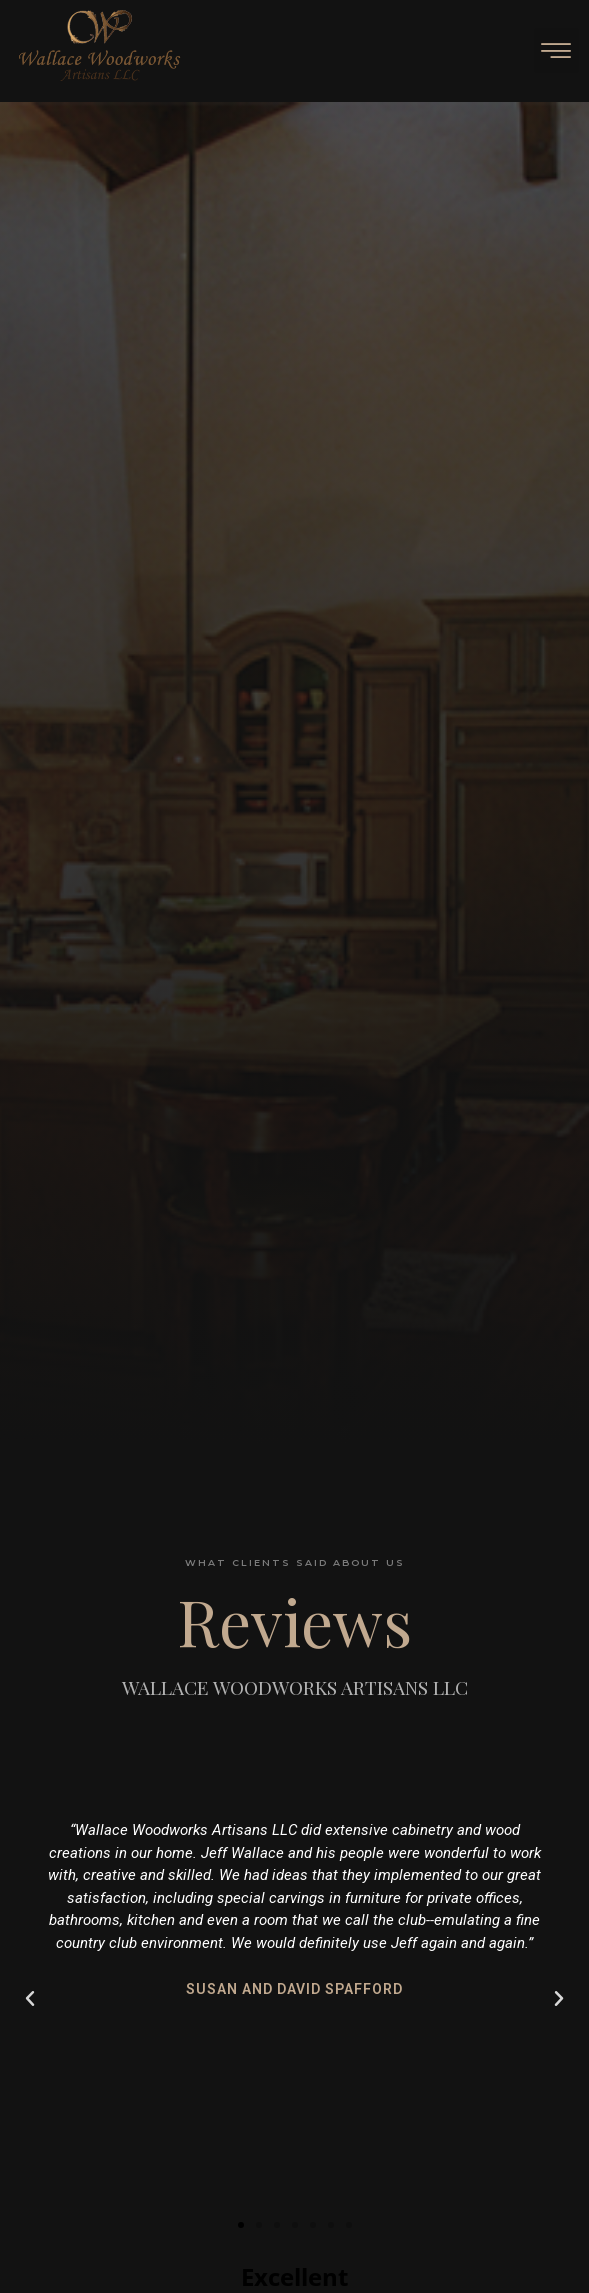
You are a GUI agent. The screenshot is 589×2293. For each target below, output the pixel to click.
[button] (556, 50)
